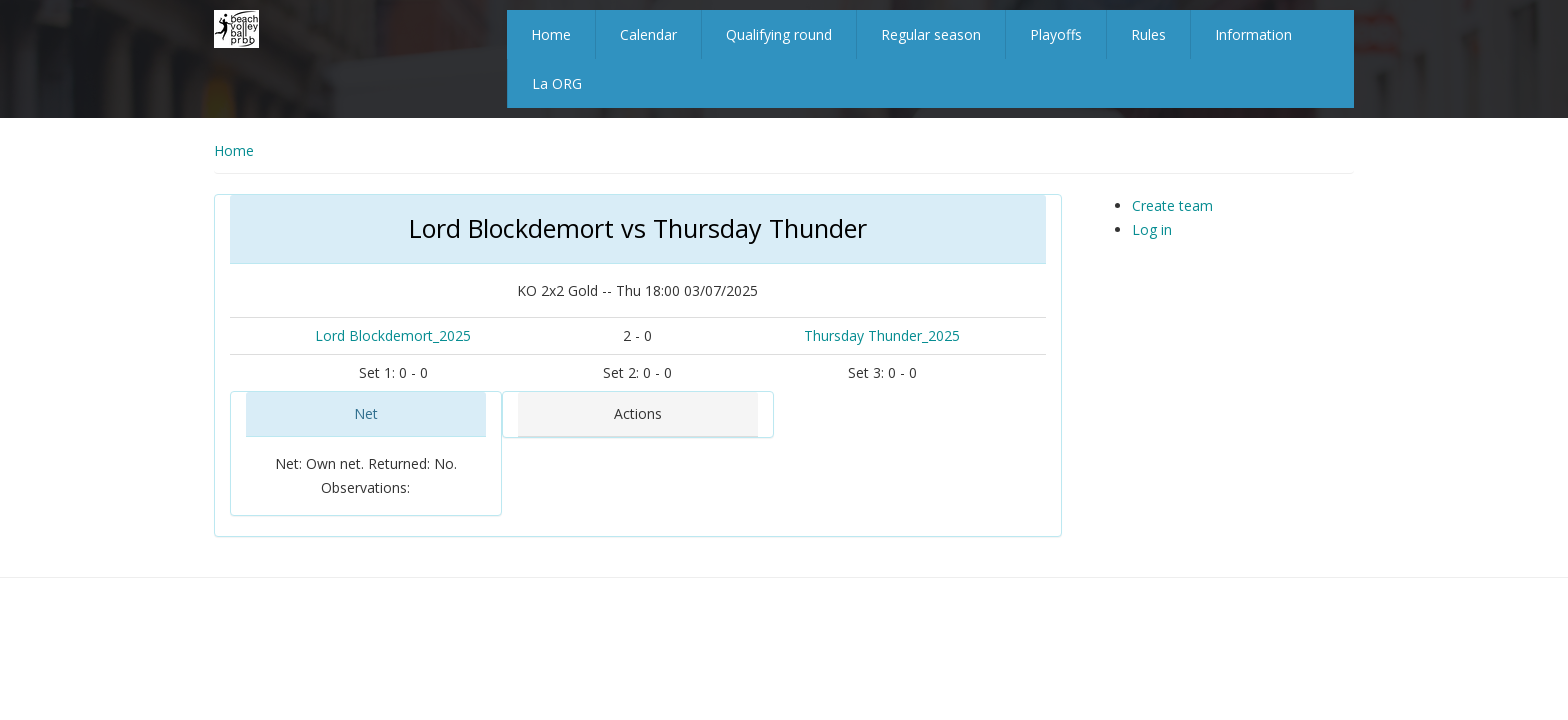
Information (1253, 34)
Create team (1172, 205)
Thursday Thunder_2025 (882, 335)
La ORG (557, 83)
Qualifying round (779, 34)
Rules (1148, 34)
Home (551, 34)
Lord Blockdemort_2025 (393, 335)
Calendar (648, 34)
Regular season (931, 34)
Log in (1152, 229)
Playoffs (1056, 34)
